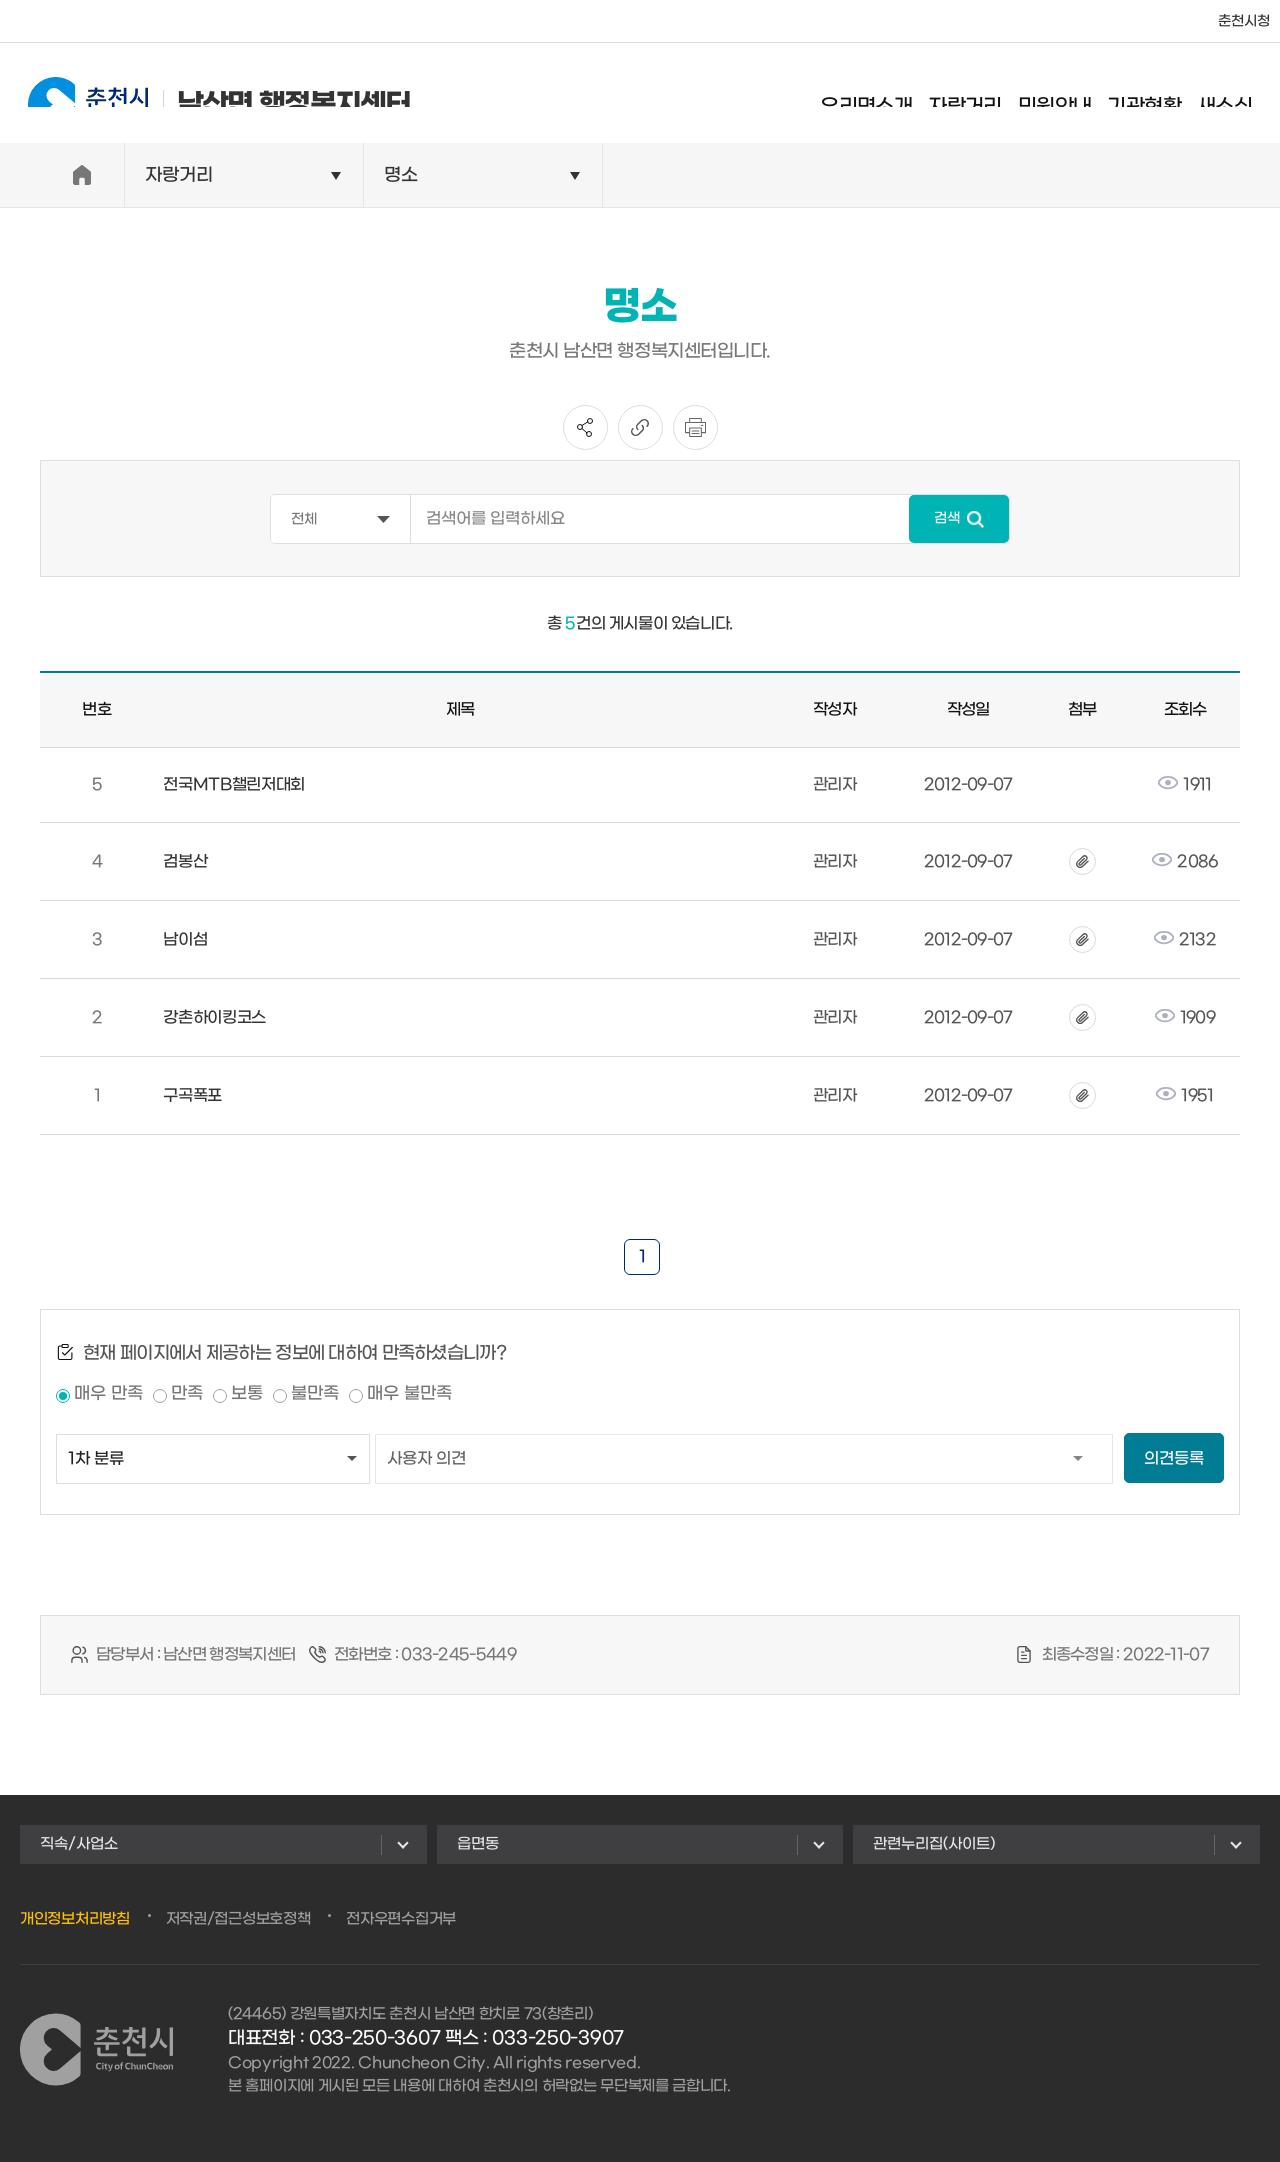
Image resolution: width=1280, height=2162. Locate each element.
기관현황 (1162, 95)
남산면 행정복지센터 (201, 92)
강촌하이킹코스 (214, 1017)
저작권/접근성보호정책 (238, 1919)
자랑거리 (983, 95)
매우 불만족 (409, 1394)
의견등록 (1174, 1458)
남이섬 (185, 939)
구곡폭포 (192, 1095)
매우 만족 (108, 1394)
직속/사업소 (79, 1844)
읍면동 (478, 1844)
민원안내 (1073, 95)
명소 (401, 175)
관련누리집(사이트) (934, 1844)
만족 (187, 1394)
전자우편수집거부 (401, 1919)
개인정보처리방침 (75, 1919)
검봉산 (185, 861)
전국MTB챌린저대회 (234, 784)
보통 (247, 1394)
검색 (947, 518)
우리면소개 (884, 95)
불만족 (315, 1394)
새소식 (1242, 95)
